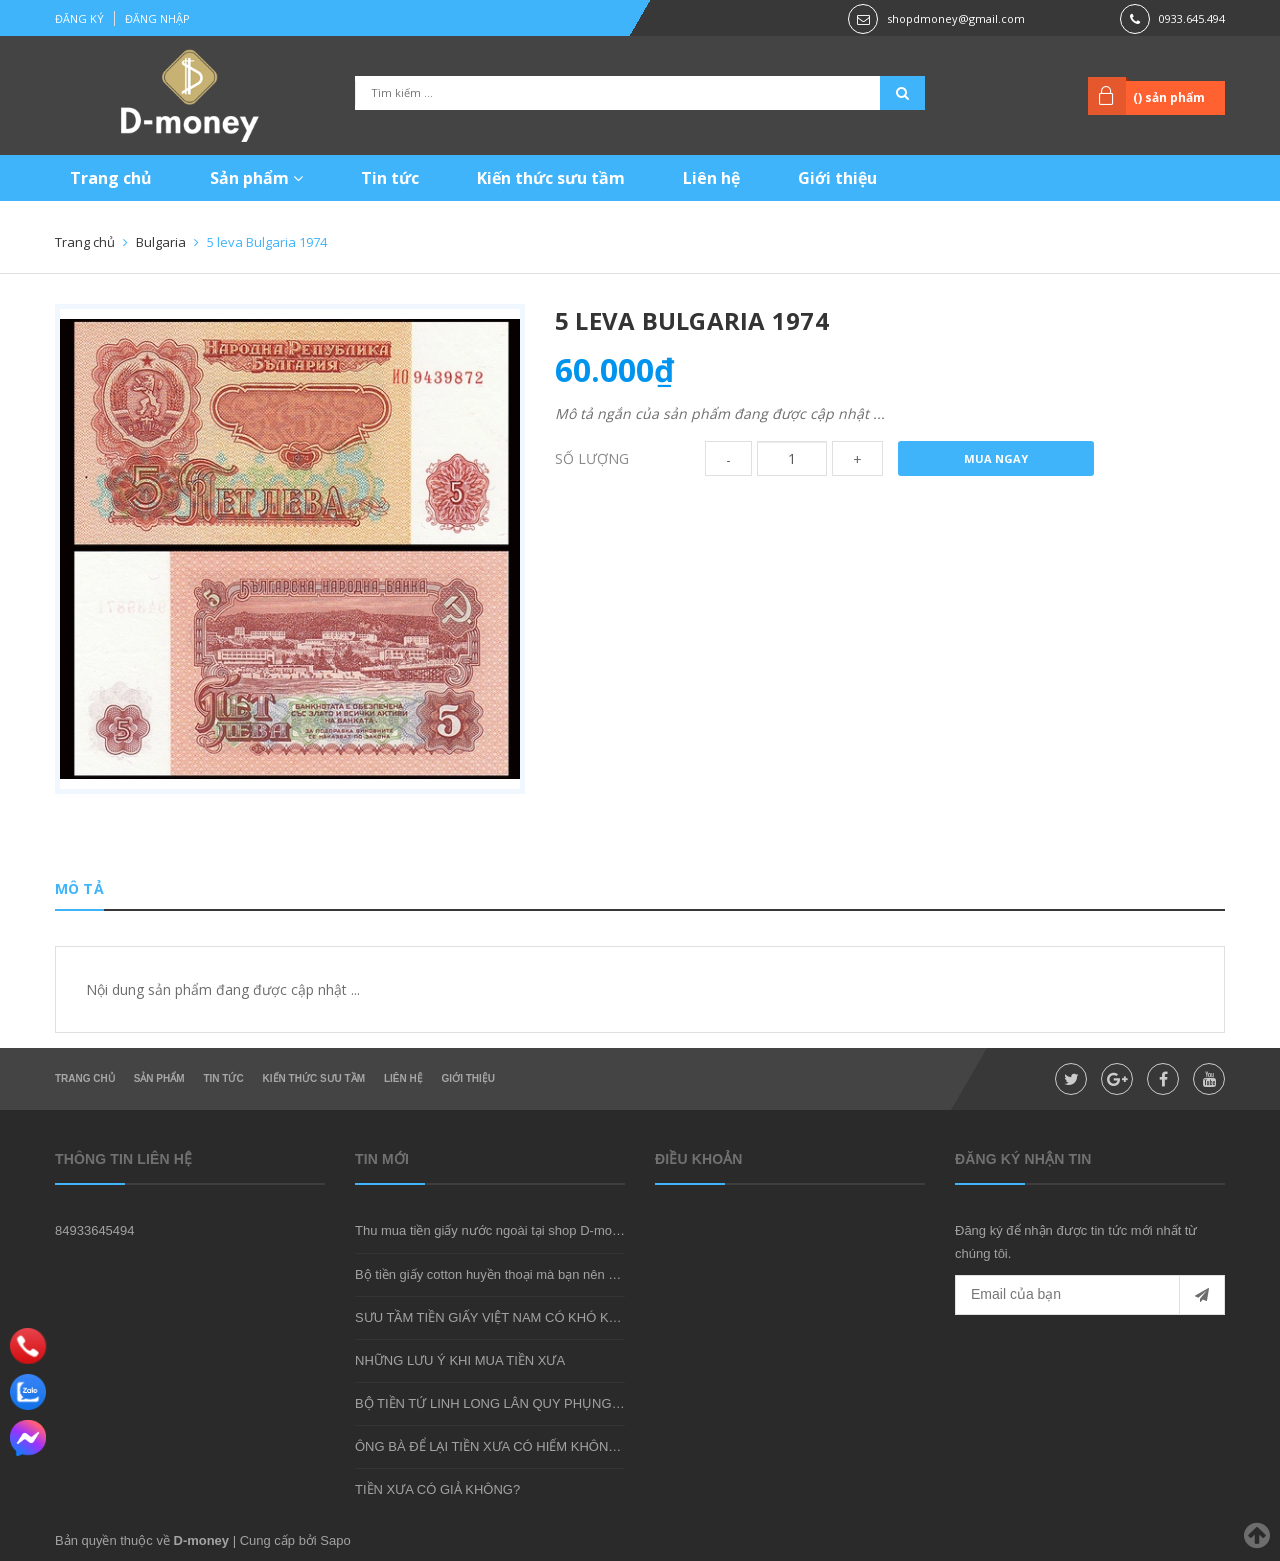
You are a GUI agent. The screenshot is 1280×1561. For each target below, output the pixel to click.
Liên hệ (711, 178)
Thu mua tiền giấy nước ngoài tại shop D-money (494, 1230)
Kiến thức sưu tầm (551, 178)
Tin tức (390, 178)
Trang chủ (111, 178)
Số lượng (592, 458)
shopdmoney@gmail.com (956, 18)
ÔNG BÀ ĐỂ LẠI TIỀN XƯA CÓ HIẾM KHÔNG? (490, 1446)
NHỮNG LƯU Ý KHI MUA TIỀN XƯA (460, 1360)
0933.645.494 (1192, 18)
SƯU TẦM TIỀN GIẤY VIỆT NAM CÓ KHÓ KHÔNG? (505, 1317)
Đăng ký (79, 18)
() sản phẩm (1169, 97)
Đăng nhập (157, 18)
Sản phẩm (256, 178)
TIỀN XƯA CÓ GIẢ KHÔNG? (437, 1489)
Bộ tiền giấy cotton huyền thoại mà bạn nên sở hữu (502, 1274)
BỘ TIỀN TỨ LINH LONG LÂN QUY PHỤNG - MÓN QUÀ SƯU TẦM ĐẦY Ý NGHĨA (594, 1403)
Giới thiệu (837, 178)
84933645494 (95, 1230)
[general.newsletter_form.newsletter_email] (1090, 1295)
